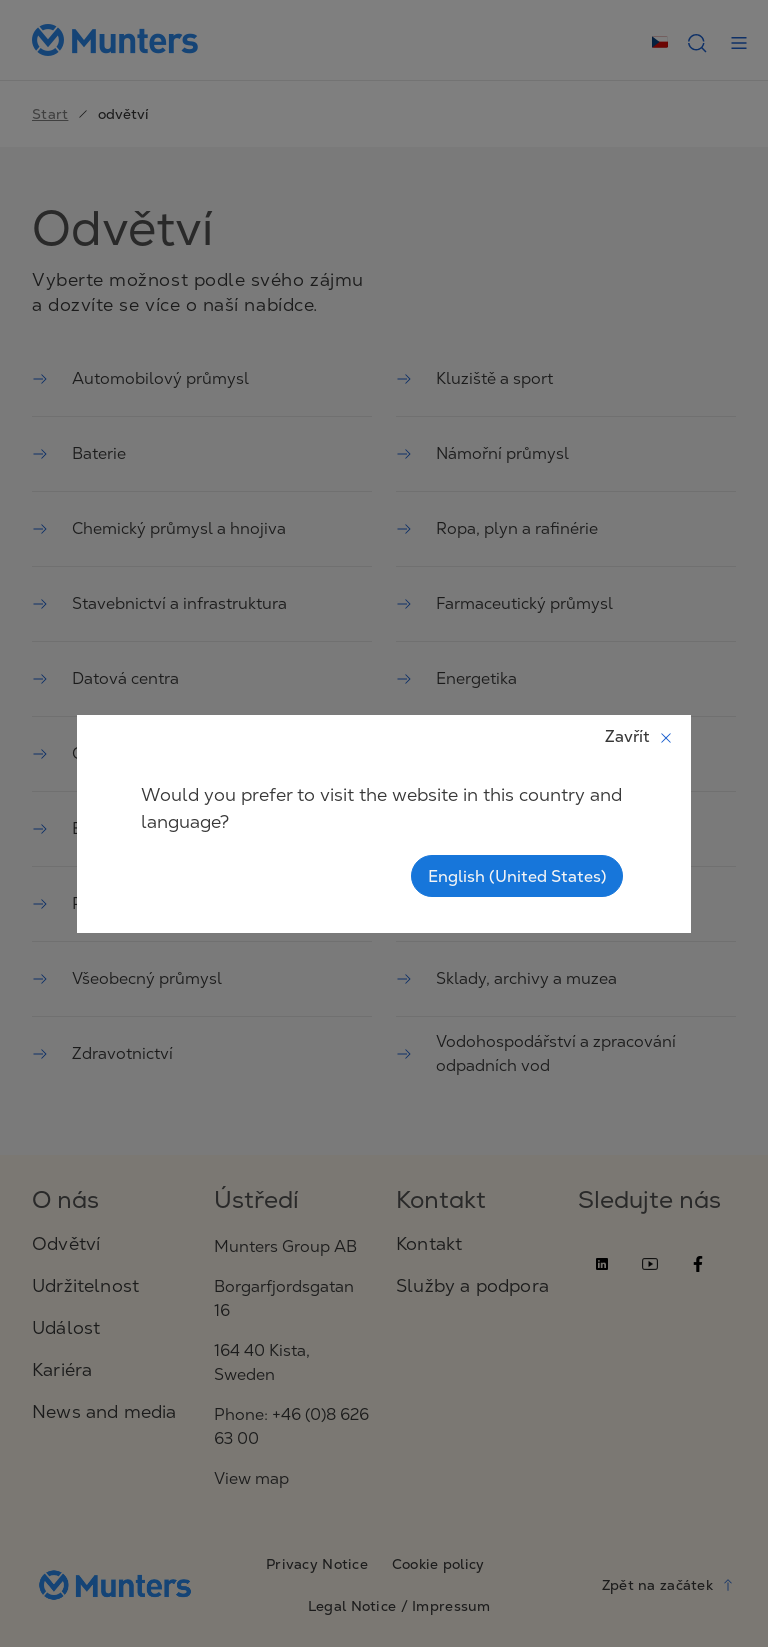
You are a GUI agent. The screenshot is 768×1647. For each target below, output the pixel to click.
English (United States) (517, 876)
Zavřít (639, 736)
